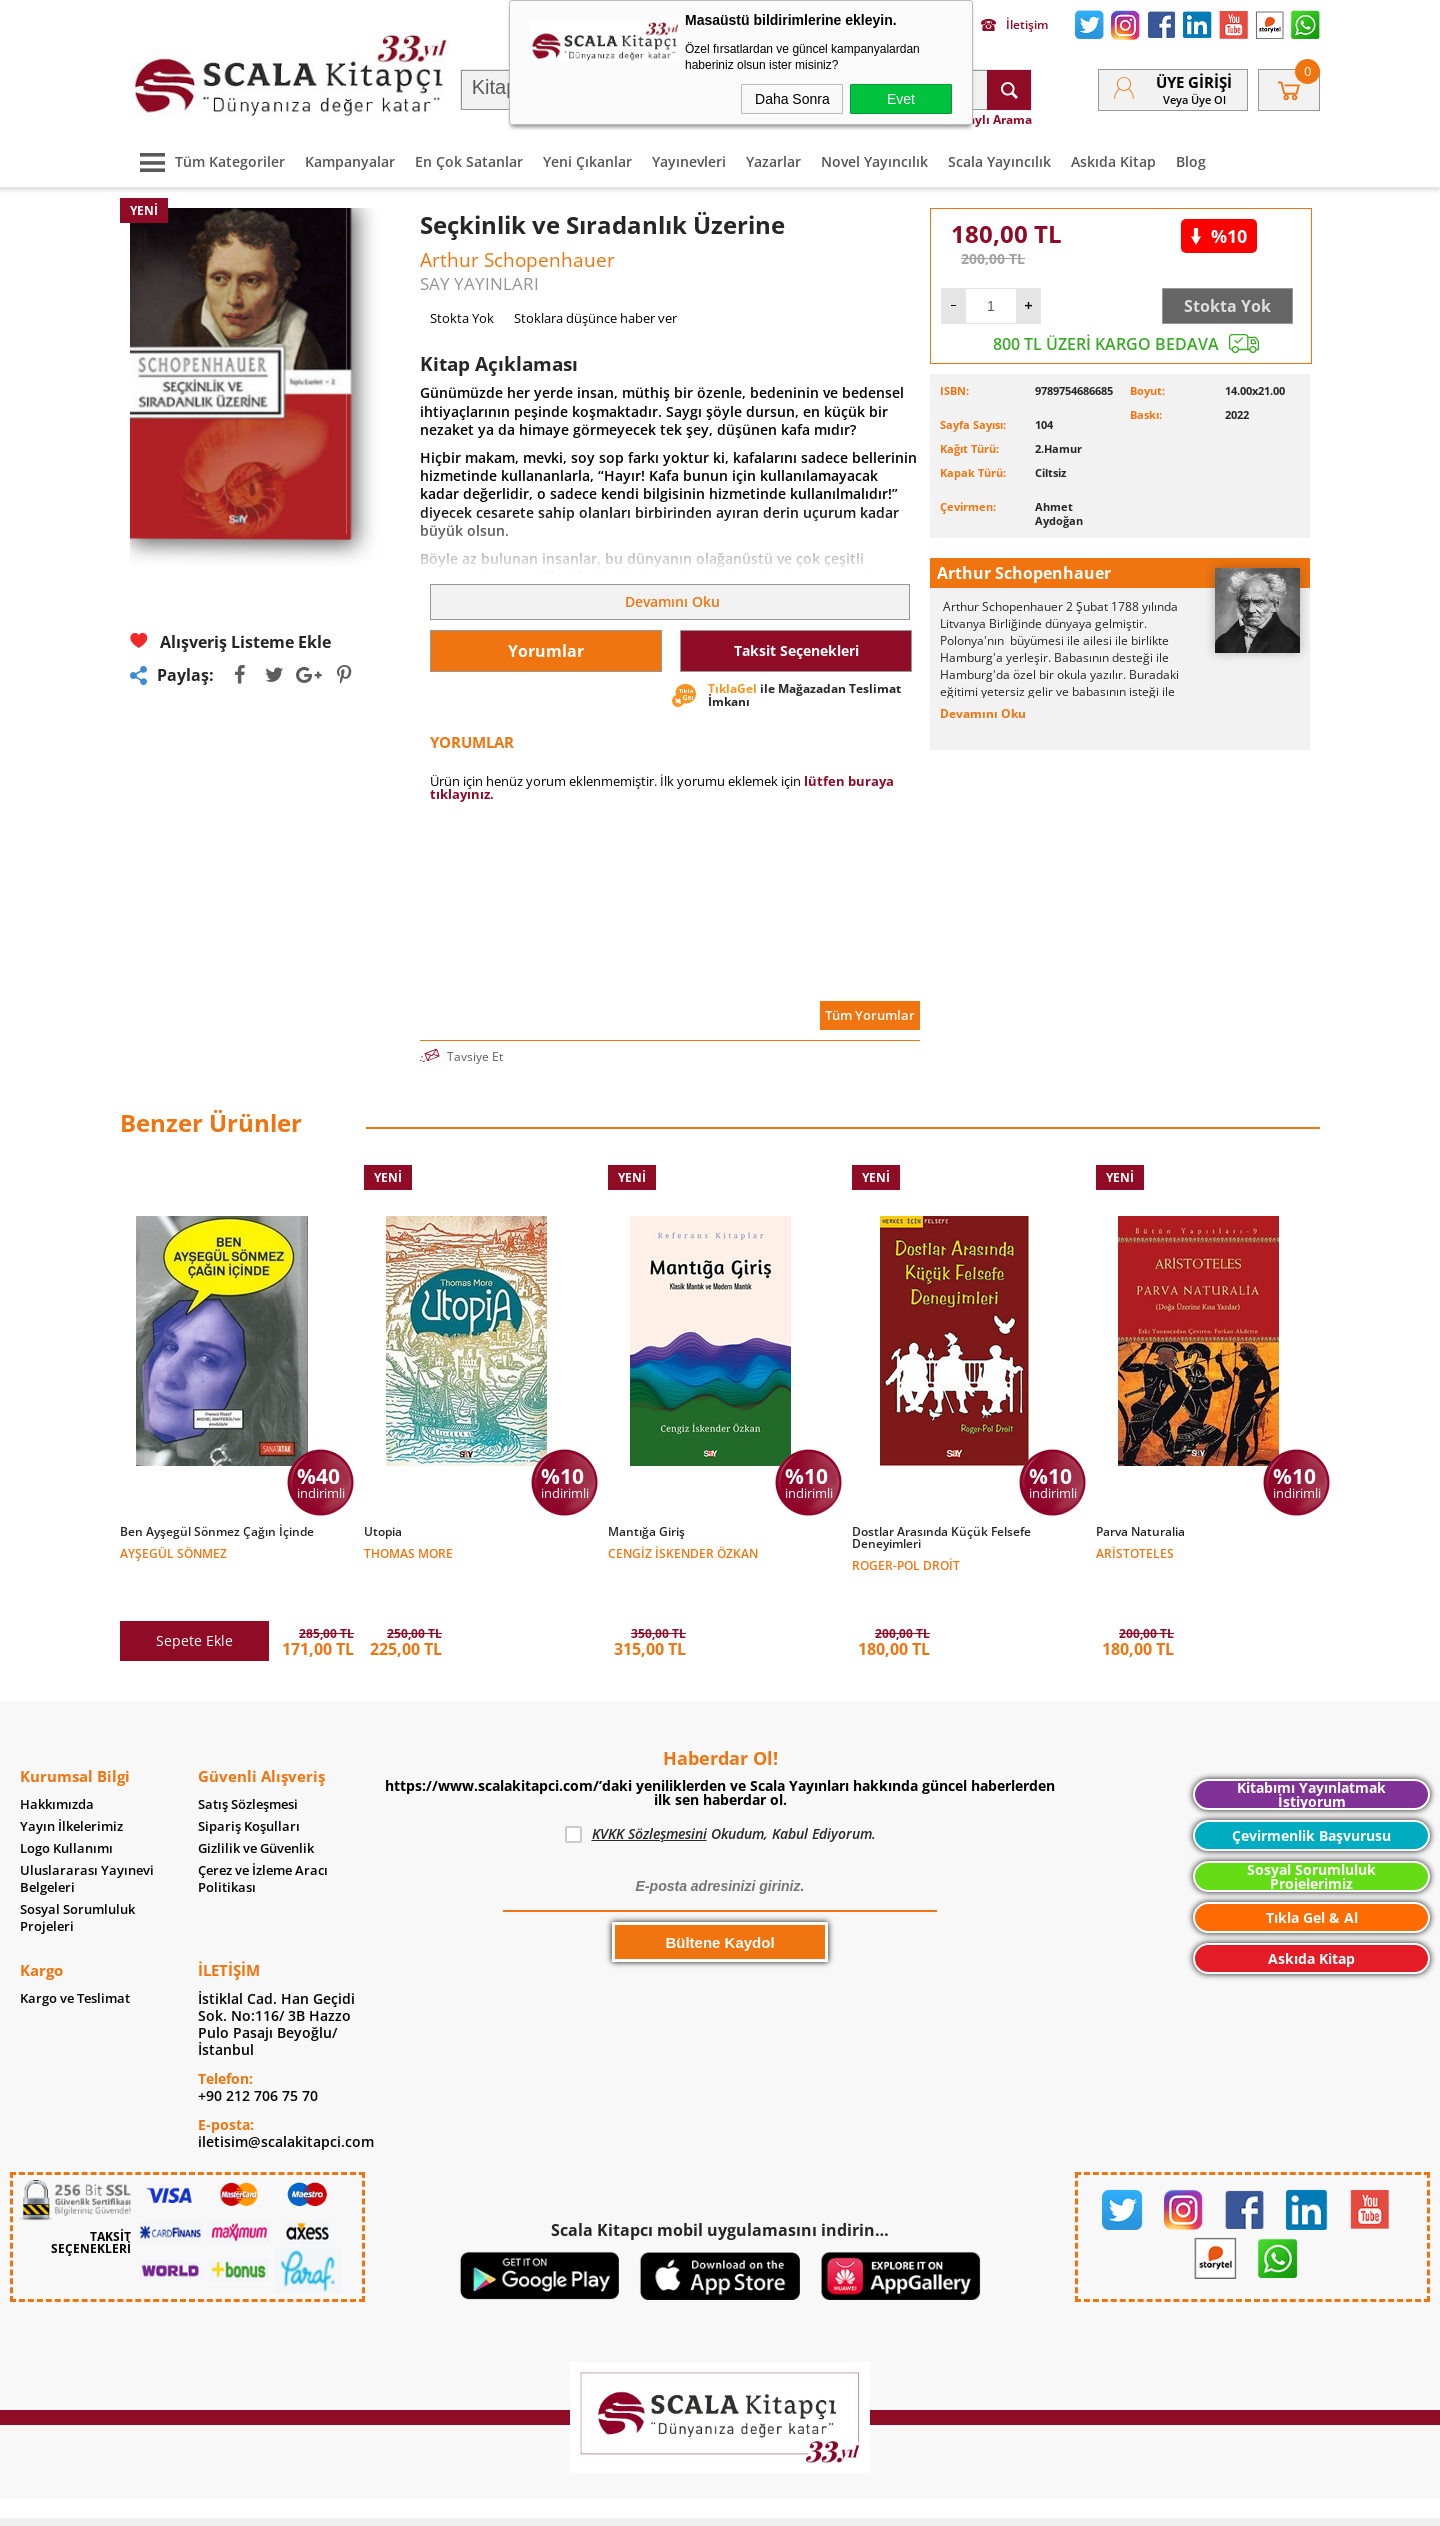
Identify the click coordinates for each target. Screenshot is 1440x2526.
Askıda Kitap (1113, 161)
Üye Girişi (1194, 82)
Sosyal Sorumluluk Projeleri (77, 1876)
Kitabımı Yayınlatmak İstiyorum (1311, 1752)
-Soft (615, 2500)
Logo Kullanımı (66, 1806)
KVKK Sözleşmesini (649, 1791)
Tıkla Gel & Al (1312, 1875)
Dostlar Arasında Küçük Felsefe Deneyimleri (941, 1538)
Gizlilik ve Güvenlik (256, 1806)
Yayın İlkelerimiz (71, 1784)
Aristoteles (1135, 1552)
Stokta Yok (1227, 306)
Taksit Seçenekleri (796, 650)
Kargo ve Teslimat (75, 1956)
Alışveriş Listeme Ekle (230, 641)
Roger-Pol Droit (906, 1564)
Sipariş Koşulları (249, 1784)
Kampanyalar (350, 161)
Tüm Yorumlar (870, 1015)
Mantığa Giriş (646, 1532)
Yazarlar (773, 161)
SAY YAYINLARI (479, 283)
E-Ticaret (659, 2500)
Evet (901, 99)
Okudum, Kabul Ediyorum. (720, 1792)
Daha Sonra (792, 99)
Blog (1191, 161)
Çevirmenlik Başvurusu (1311, 1793)
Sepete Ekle (194, 1598)
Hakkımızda (57, 1762)
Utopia (383, 1532)
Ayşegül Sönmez (173, 1552)
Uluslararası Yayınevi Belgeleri (87, 1837)
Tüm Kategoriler (207, 161)
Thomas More (408, 1552)
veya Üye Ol (1194, 99)
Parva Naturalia (1140, 1532)
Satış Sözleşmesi (248, 1762)
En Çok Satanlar (469, 161)
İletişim (1014, 25)
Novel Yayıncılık (874, 161)
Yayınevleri (689, 161)
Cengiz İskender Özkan (683, 1552)
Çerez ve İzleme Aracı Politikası (263, 1837)
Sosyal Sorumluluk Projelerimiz (1311, 1834)
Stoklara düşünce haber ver (595, 318)
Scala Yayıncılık (999, 161)
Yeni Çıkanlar (587, 161)
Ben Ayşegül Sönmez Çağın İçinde (217, 1532)
